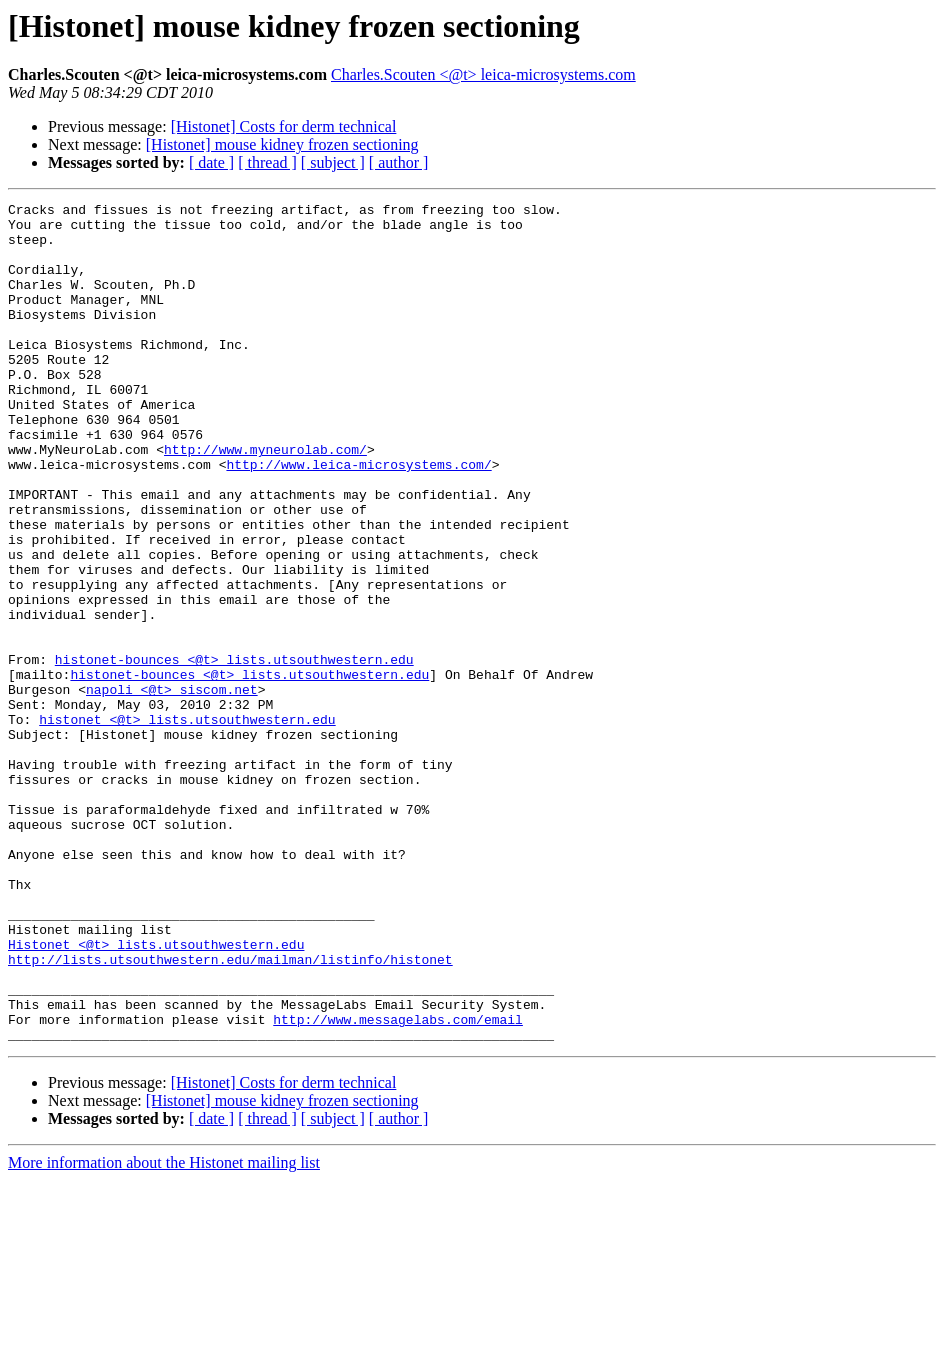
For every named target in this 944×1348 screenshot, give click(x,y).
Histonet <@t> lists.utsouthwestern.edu (156, 1094)
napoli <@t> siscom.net (172, 788)
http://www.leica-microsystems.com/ (358, 518)
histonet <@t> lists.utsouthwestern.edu (187, 824)
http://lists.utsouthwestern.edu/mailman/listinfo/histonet (230, 1112)
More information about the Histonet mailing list (164, 1330)
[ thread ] (267, 162)
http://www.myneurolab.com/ (265, 500)
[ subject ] (333, 162)
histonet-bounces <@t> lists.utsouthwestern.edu (234, 752)
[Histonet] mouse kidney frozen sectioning (282, 144)
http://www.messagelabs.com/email (398, 1184)
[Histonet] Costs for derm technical (284, 126)
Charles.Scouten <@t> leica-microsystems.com (483, 74)
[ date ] (211, 162)
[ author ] (399, 162)
